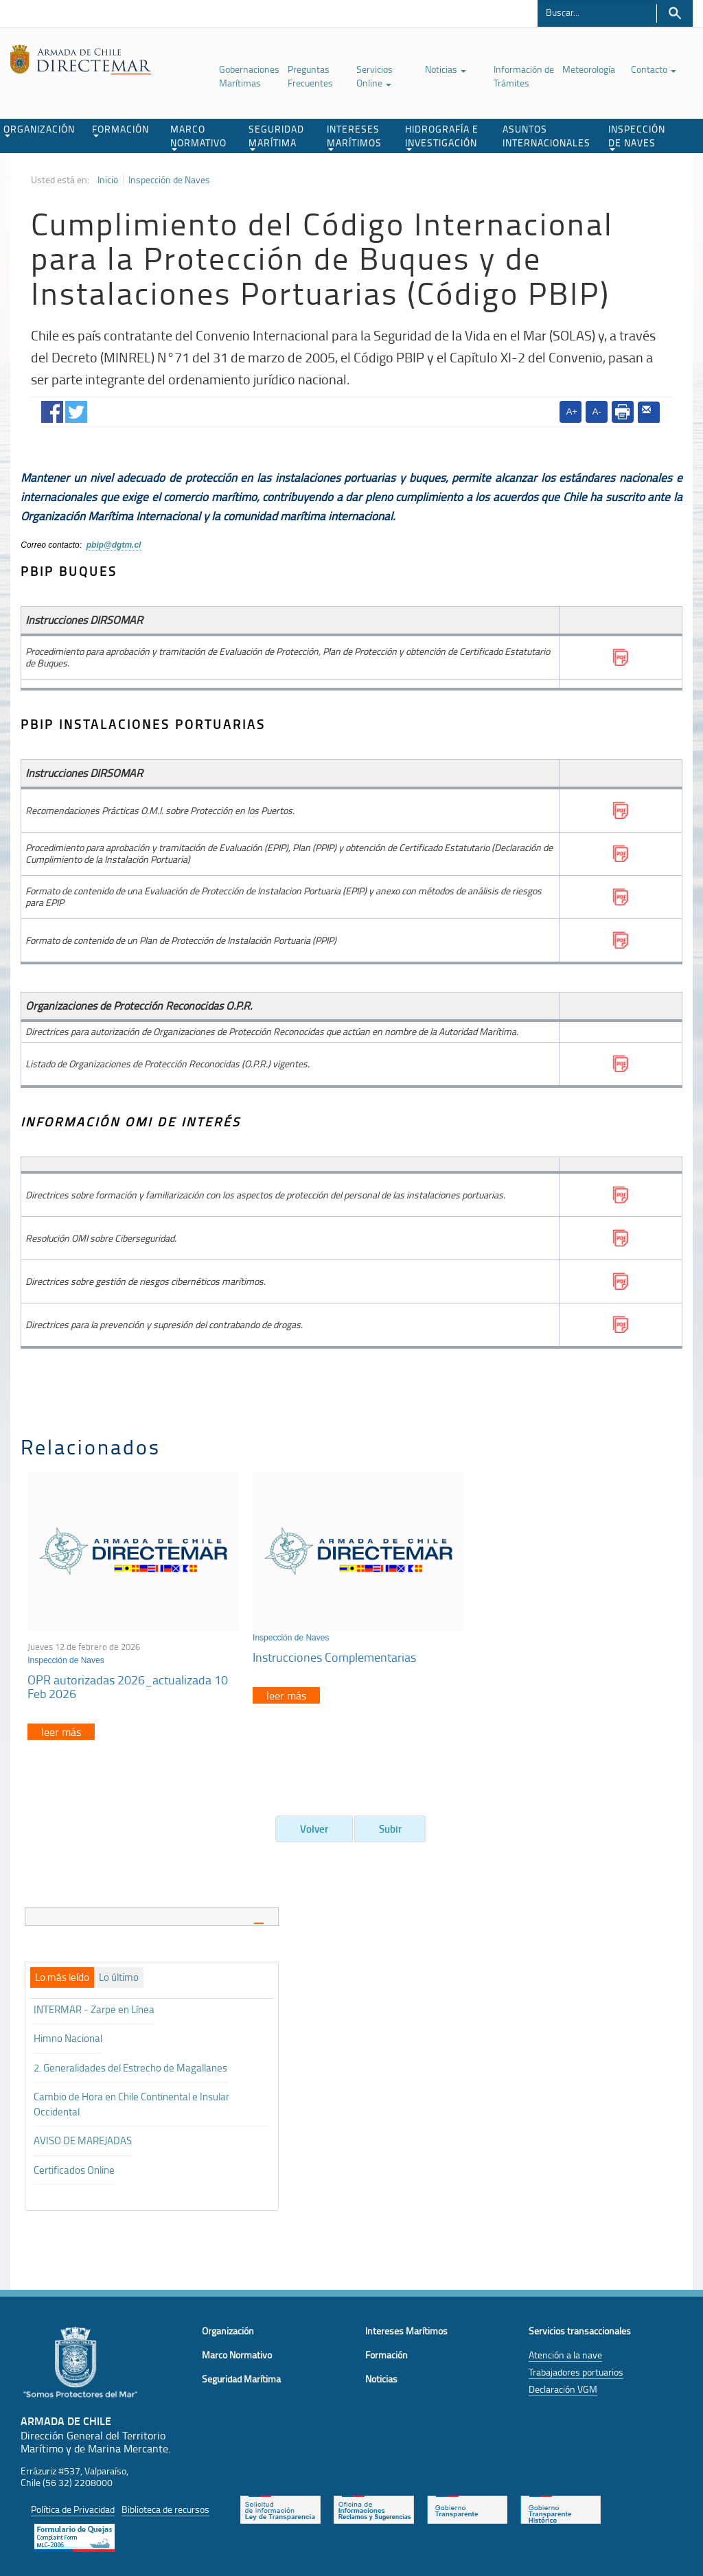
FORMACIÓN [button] (120, 129)
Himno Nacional (68, 2035)
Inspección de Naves (169, 179)
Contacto (653, 69)
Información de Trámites (524, 75)
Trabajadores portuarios (576, 2368)
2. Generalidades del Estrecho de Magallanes (130, 2064)
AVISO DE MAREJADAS (83, 2137)
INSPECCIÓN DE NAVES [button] (636, 136)
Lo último (119, 1975)
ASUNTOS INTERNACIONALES (546, 135)
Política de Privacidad (73, 2505)
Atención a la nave (565, 2351)
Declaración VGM (563, 2385)
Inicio (107, 179)
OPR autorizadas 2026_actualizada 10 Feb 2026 (127, 1683)
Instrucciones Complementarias (329, 1653)
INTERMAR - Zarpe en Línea (94, 2006)
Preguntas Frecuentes (310, 75)
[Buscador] (597, 11)
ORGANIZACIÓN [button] (39, 129)
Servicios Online (374, 75)
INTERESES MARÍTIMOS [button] (354, 136)
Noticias (445, 69)
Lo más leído (62, 1975)
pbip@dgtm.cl (114, 545)
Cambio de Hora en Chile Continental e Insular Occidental (131, 2100)
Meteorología (588, 69)
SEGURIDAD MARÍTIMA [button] (276, 136)
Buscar (674, 13)
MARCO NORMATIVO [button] (198, 136)
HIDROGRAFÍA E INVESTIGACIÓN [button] (442, 136)
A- (596, 411)
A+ (571, 411)
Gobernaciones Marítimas (249, 75)
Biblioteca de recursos (165, 2505)
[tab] (152, 1913)
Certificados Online (74, 2166)
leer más (61, 1728)
